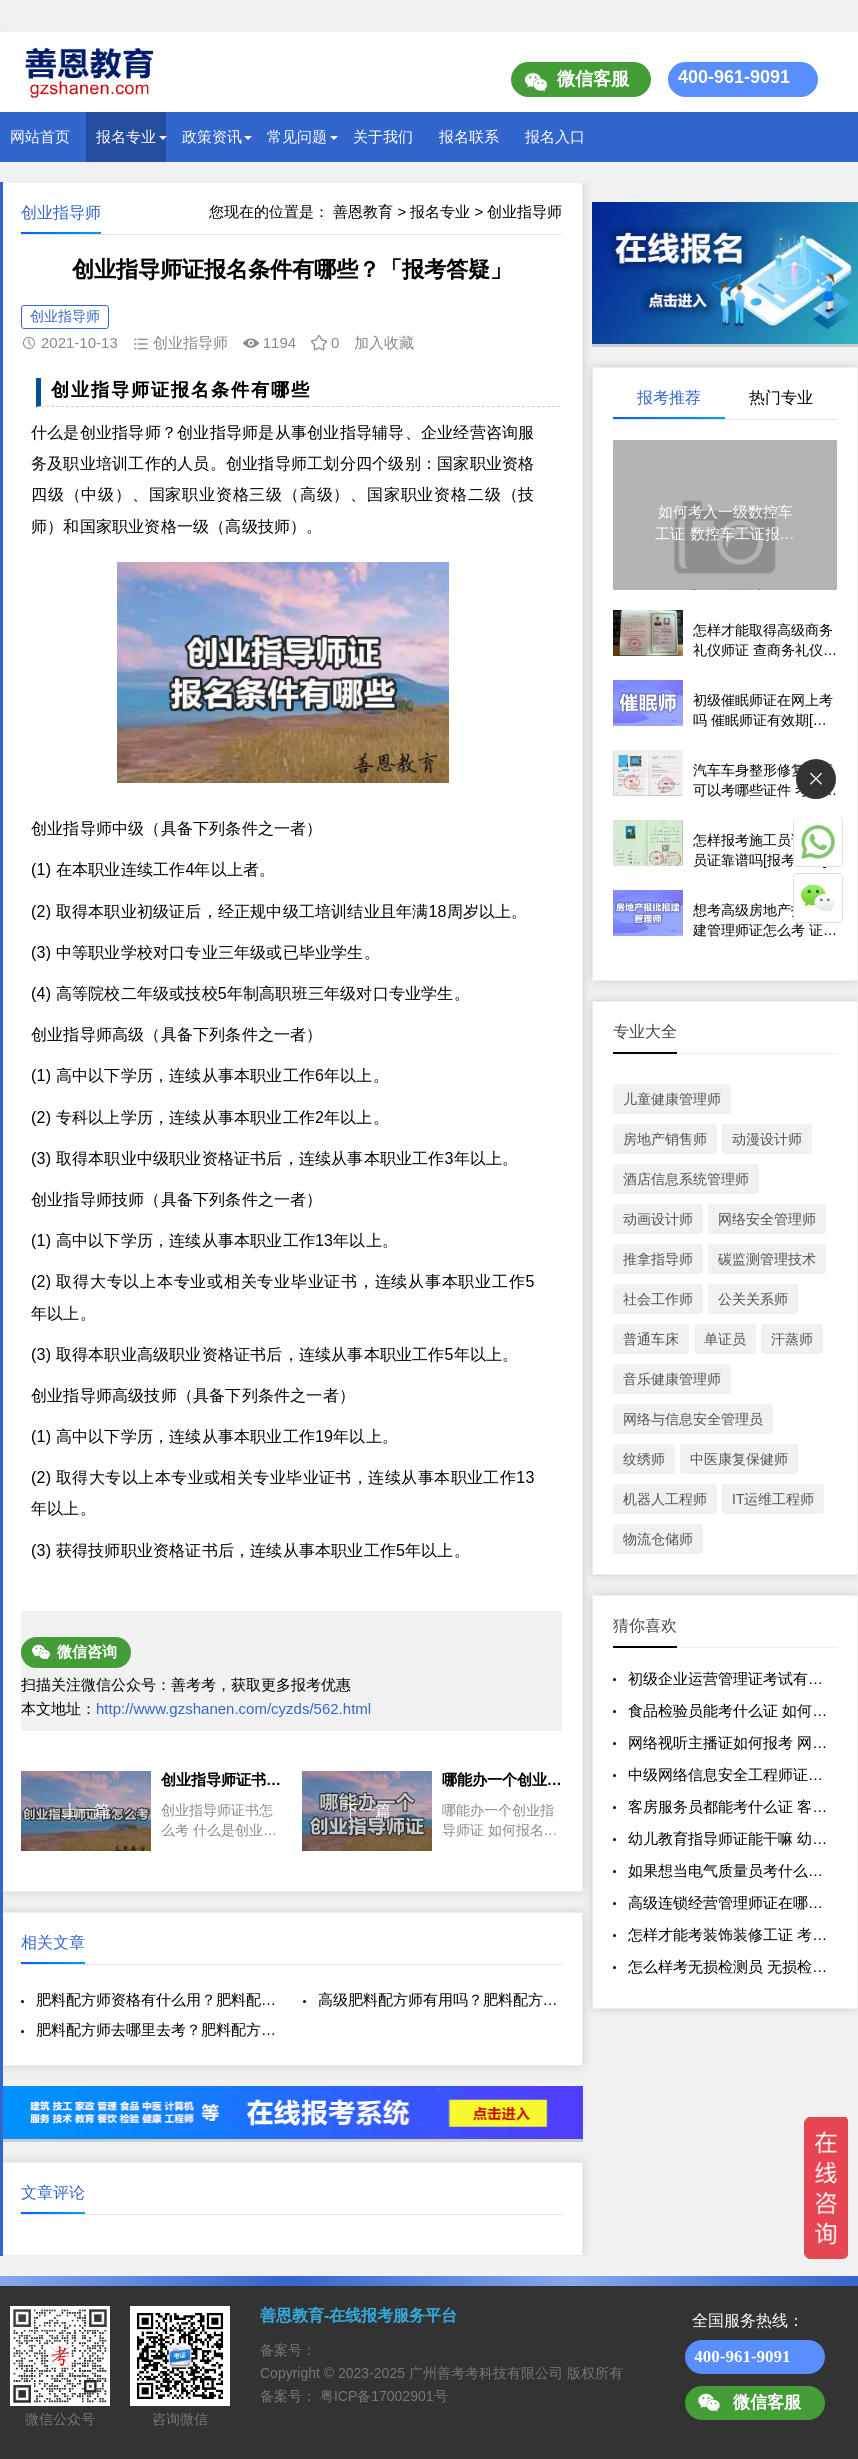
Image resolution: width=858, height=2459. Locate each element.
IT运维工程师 (773, 1499)
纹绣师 (644, 1459)
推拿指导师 (658, 1259)
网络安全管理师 (767, 1219)
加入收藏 (384, 342)
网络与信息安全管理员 (693, 1419)
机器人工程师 (665, 1499)
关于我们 (383, 136)
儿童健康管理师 (672, 1099)
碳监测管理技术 (767, 1259)
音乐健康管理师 (672, 1379)
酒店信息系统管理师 (686, 1179)
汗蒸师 (792, 1339)
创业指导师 (524, 211)
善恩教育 (363, 211)
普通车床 (651, 1339)
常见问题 (297, 136)
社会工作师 (658, 1299)
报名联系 (469, 136)
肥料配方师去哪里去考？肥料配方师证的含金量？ (158, 2029)
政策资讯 (212, 136)
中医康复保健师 (739, 1459)
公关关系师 (753, 1299)
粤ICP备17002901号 (384, 2396)
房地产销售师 (665, 1139)
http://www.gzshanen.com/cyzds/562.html (233, 1708)
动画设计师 (658, 1219)
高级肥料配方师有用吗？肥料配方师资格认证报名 (440, 1999)
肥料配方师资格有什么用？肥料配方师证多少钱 (158, 1999)
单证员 (725, 1339)
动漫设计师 (767, 1139)
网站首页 (40, 136)
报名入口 (555, 136)
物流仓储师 (658, 1539)
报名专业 (126, 136)
